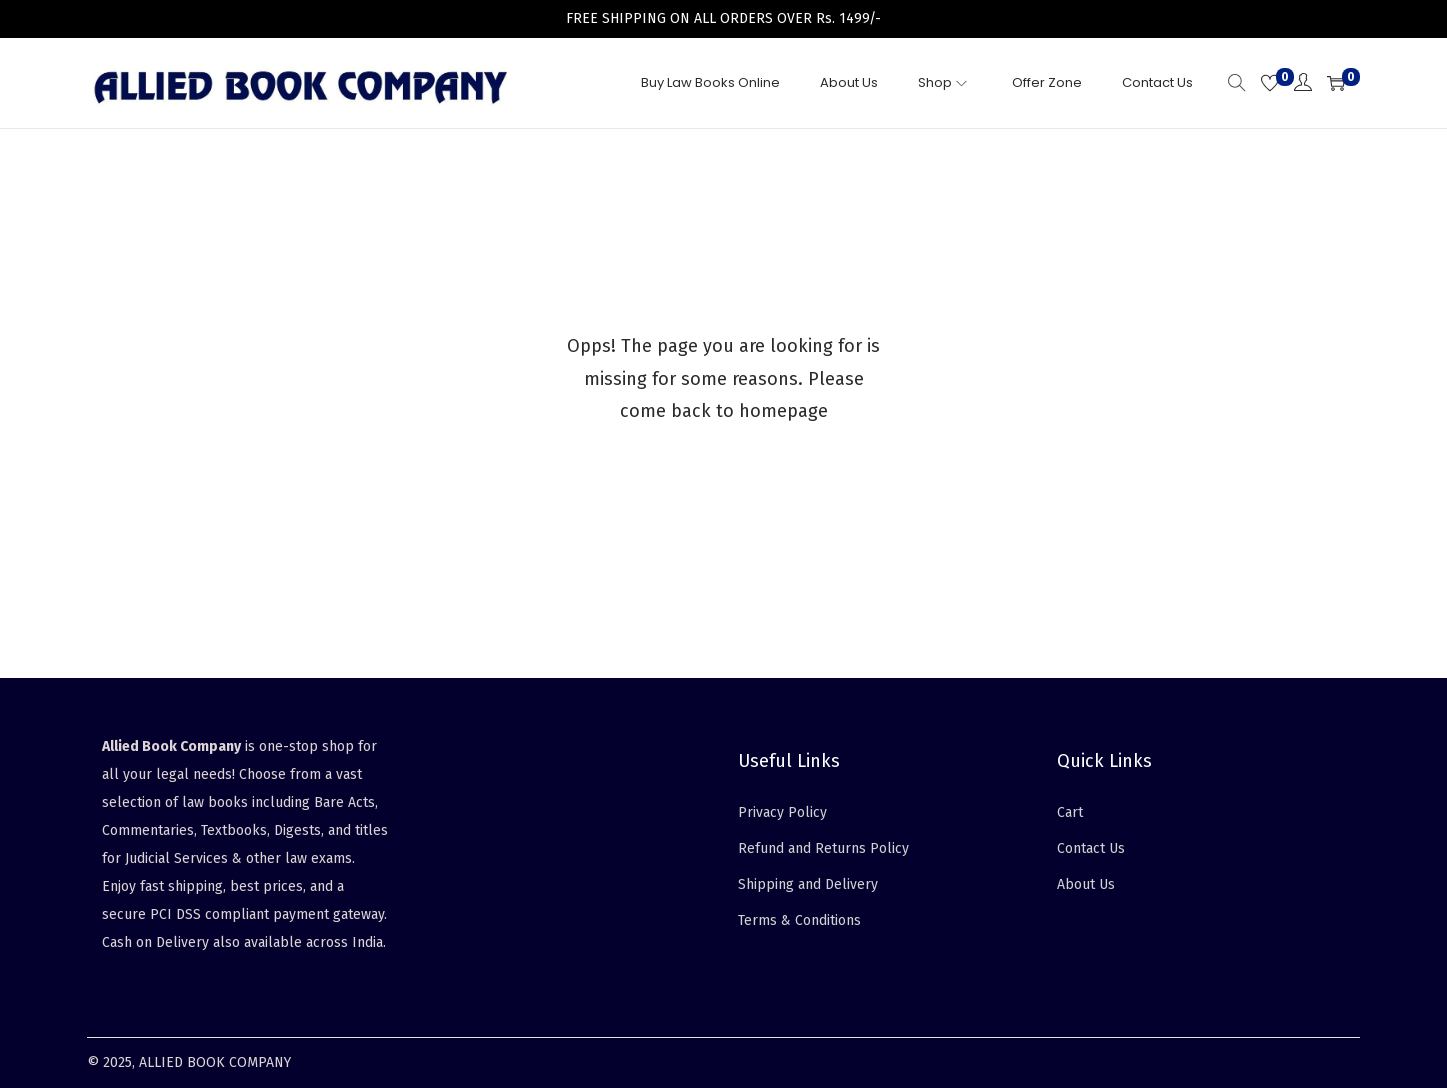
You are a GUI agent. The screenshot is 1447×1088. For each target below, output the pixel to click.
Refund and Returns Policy (823, 848)
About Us (1086, 884)
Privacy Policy (782, 812)
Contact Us (1091, 848)
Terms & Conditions (799, 920)
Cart (1070, 812)
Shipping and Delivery (808, 884)
